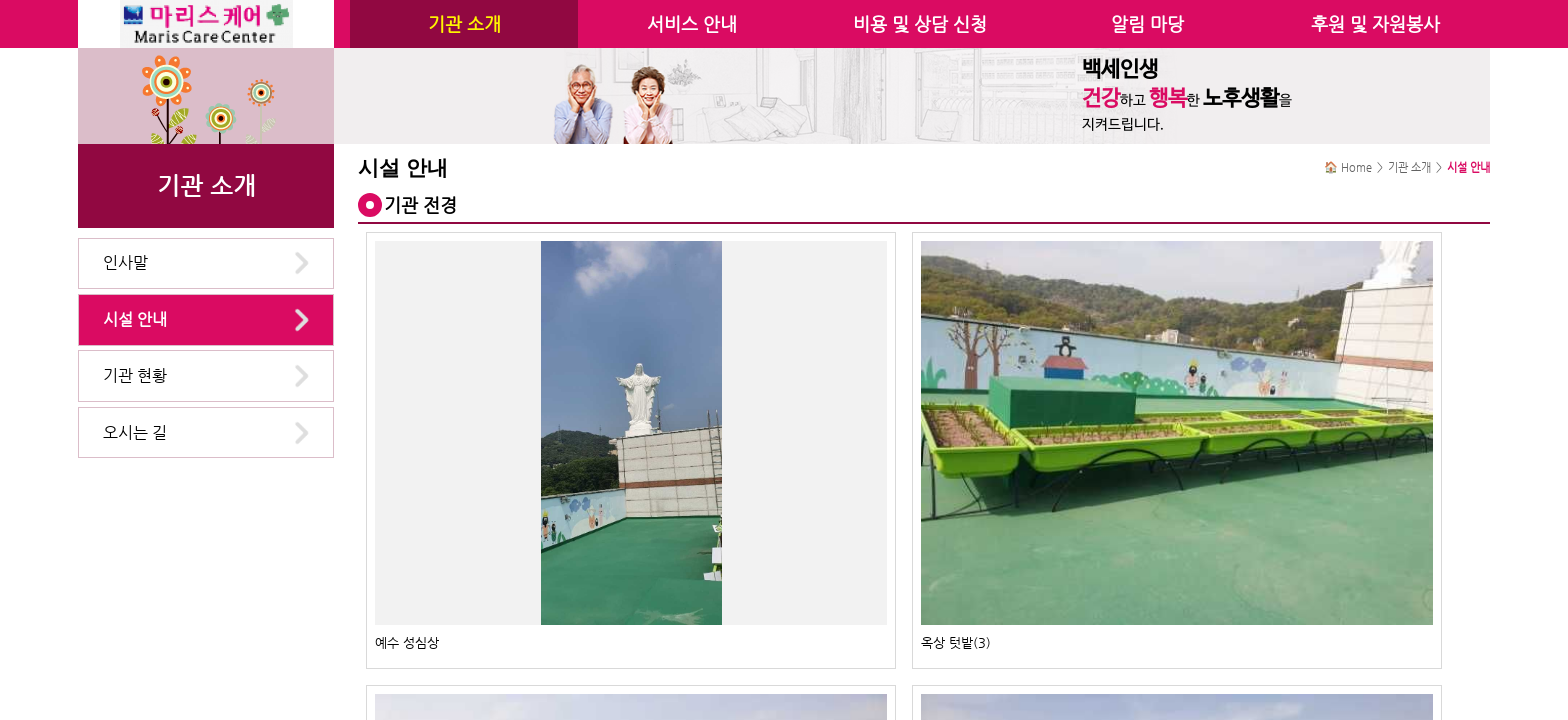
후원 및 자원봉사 (1375, 24)
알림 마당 (1147, 24)
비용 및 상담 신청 (920, 24)
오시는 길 (135, 432)
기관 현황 (135, 375)
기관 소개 (464, 24)
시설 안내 (135, 319)
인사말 (125, 262)
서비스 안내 (692, 24)
